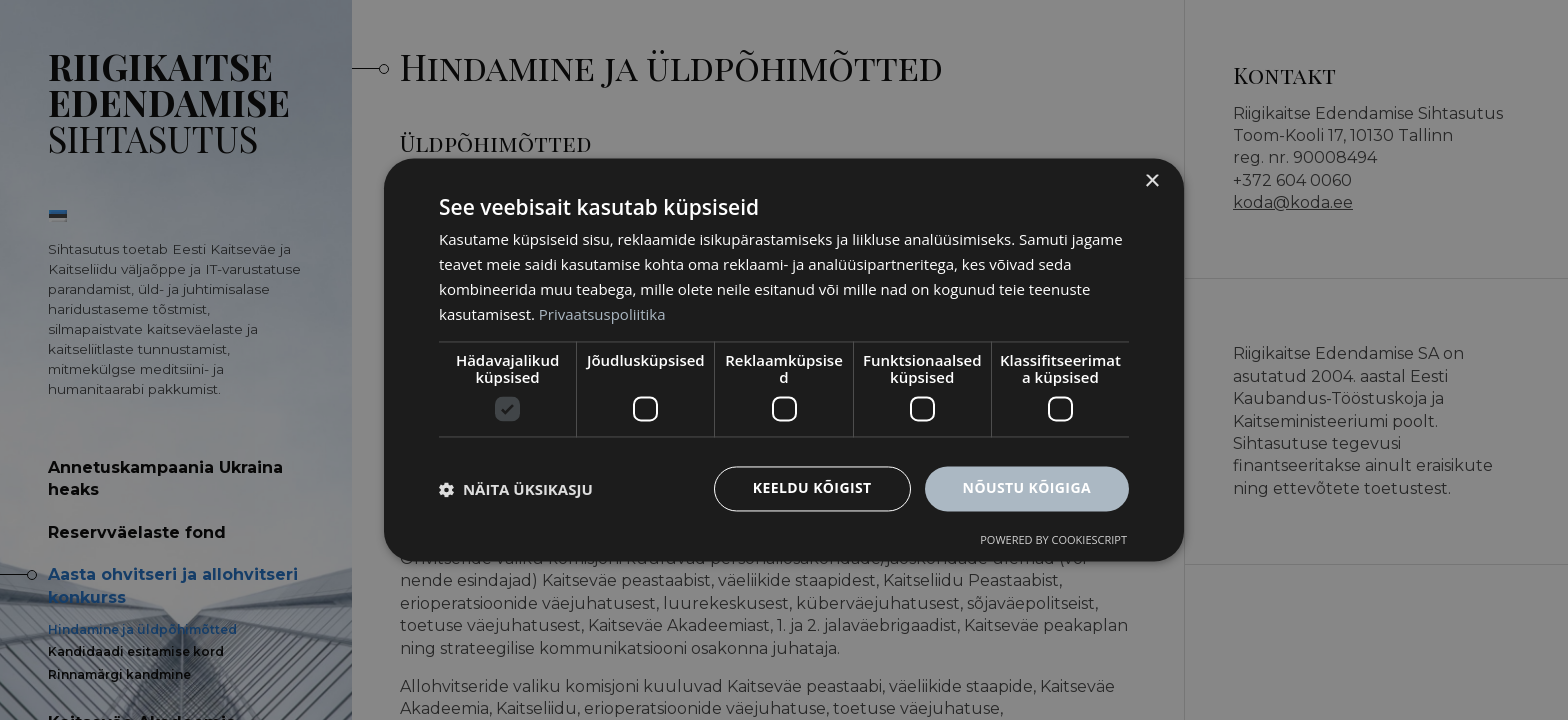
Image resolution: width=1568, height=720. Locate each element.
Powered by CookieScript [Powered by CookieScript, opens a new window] (1053, 540)
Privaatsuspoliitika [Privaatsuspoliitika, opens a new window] (602, 314)
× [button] (1151, 181)
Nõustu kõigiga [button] (1027, 488)
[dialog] (784, 359)
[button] (516, 489)
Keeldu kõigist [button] (812, 488)
